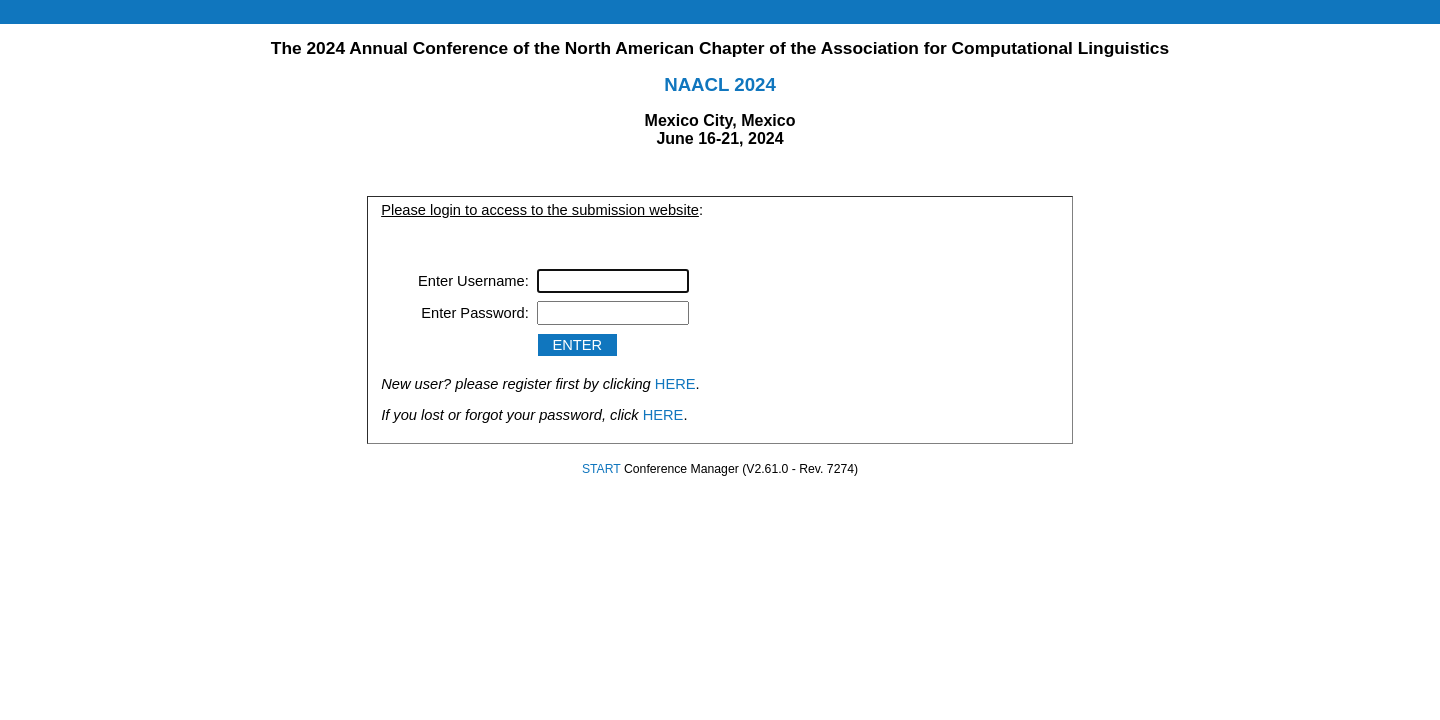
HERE (675, 384)
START (601, 469)
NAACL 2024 (720, 84)
